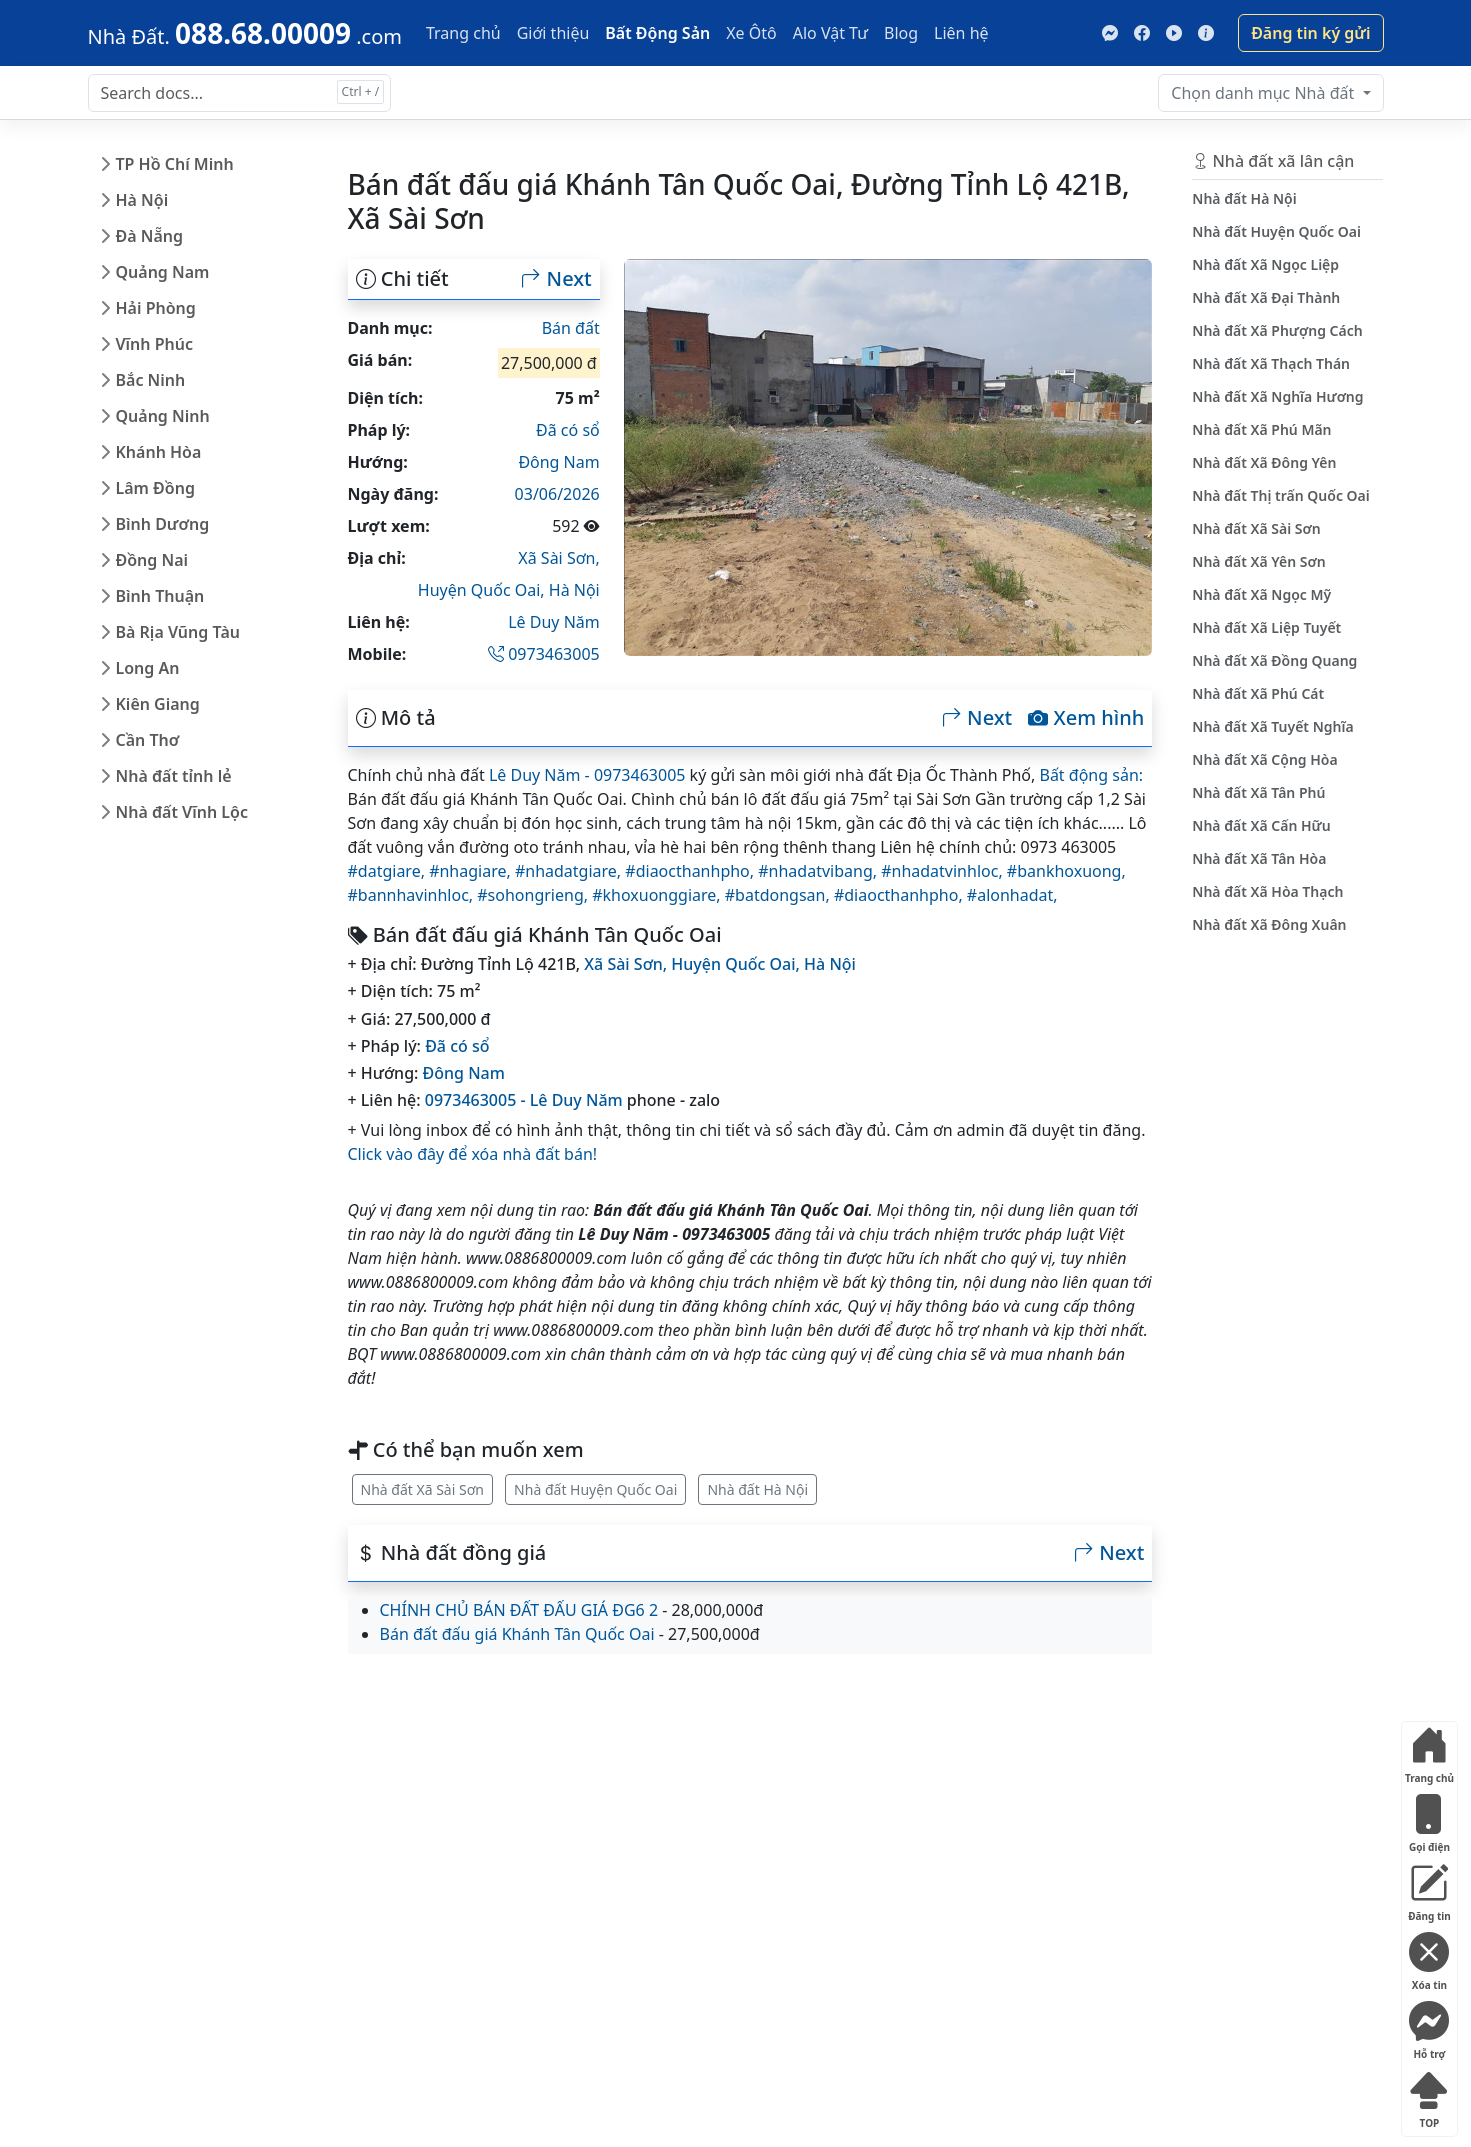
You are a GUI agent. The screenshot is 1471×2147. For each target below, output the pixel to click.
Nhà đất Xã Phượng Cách (1277, 330)
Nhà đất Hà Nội (757, 1489)
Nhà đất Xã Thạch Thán (1271, 363)
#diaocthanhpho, (691, 871)
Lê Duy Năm (554, 622)
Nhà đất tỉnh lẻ (174, 776)
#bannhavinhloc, (413, 895)
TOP (1429, 2095)
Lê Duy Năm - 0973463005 (587, 775)
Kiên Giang (158, 704)
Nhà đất (1264, 93)
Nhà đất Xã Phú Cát (1258, 693)
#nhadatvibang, (819, 871)
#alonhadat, (1012, 895)
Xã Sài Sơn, (558, 558)
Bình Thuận (160, 596)
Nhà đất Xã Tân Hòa (1259, 858)
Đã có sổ (568, 430)
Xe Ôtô (751, 33)
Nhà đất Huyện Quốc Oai (595, 1489)
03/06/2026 (557, 494)
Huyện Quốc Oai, (483, 590)
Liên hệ (961, 33)
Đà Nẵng (150, 236)
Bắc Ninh (151, 380)
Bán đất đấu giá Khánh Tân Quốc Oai (517, 1634)
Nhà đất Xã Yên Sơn (1258, 561)
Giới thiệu (553, 33)
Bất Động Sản (657, 33)
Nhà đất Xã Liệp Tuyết (1266, 627)
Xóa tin (1429, 1957)
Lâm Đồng (155, 488)
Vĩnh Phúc (155, 344)
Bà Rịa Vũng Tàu (178, 632)
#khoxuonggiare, (658, 895)
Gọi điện (1429, 1819)
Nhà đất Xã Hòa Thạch (1267, 891)
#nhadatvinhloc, (944, 871)
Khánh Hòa (159, 452)
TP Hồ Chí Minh (175, 164)
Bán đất (571, 328)
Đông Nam (558, 462)
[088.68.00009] (245, 33)
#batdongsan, (779, 895)
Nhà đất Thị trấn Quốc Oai (1280, 495)
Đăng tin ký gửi (1310, 33)
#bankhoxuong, (1066, 871)
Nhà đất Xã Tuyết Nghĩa (1272, 726)
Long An (148, 668)
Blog (901, 33)
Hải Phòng (156, 308)
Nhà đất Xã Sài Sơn (422, 1489)
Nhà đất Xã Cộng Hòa (1264, 759)
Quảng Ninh (163, 416)
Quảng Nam (163, 272)
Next (556, 279)
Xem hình (1086, 718)
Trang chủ (463, 33)
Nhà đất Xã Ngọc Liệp (1265, 264)
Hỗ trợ (1429, 2026)
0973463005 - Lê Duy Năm (524, 1100)
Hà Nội (142, 200)
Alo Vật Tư (830, 33)
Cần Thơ (148, 740)
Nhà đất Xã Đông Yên (1264, 462)
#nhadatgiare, (570, 871)
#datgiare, (389, 871)
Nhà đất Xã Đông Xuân (1269, 924)
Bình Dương (163, 524)
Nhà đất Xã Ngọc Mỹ (1261, 594)
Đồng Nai (152, 560)
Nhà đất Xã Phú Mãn (1261, 429)
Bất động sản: (1091, 775)
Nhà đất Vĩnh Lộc (182, 812)
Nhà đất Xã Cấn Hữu (1261, 825)
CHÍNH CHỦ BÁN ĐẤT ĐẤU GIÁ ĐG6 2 (519, 1610)
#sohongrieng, (534, 895)
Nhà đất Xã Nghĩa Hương (1277, 396)
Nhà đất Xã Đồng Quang (1274, 660)
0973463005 (544, 654)
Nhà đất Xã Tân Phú (1258, 792)
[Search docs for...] (239, 93)
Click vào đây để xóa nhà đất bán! (473, 1154)
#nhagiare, (472, 871)
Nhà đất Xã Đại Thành (1266, 297)
